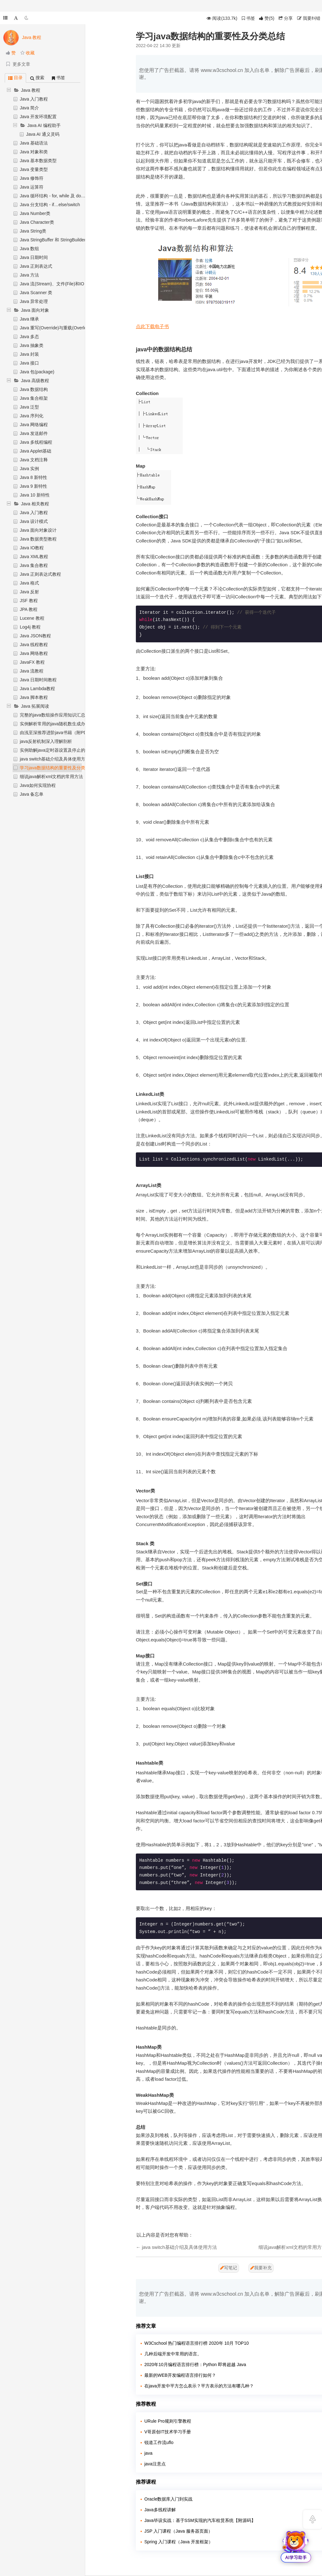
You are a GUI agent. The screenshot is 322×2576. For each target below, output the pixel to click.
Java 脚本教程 (34, 697)
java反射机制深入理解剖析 (46, 741)
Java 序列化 (31, 415)
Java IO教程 (32, 547)
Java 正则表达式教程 (40, 574)
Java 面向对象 (35, 310)
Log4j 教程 (30, 626)
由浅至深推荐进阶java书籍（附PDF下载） (61, 732)
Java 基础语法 (34, 143)
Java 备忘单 (31, 794)
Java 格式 (29, 582)
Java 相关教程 (35, 503)
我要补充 (261, 2267)
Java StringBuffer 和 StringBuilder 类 (55, 239)
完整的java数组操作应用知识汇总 (52, 714)
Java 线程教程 (34, 644)
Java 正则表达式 (36, 266)
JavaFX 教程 (32, 662)
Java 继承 (29, 318)
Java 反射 (29, 591)
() (266, 18)
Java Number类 (35, 213)
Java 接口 (29, 362)
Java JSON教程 (35, 635)
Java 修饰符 (31, 178)
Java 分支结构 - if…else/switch (50, 204)
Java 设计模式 (34, 521)
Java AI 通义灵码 (42, 134)
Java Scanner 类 (36, 292)
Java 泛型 (29, 406)
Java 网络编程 (34, 424)
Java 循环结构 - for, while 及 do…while (57, 195)
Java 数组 (29, 248)
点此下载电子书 (152, 326)
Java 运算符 (31, 186)
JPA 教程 (28, 609)
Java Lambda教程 (37, 688)
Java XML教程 (34, 556)
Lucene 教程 (32, 618)
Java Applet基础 (35, 450)
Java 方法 (29, 274)
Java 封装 (29, 354)
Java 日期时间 (34, 257)
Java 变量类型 (34, 169)
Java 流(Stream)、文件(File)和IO (52, 283)
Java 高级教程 (35, 380)
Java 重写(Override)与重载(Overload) (56, 327)
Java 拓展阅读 (35, 706)
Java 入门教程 (34, 99)
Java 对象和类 (34, 151)
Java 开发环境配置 (38, 116)
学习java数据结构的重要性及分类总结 (57, 767)
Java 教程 (30, 90)
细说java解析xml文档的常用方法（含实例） (62, 776)
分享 (286, 18)
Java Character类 (37, 222)
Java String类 (33, 230)
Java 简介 (29, 107)
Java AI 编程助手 (44, 125)
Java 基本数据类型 (38, 160)
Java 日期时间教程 (38, 679)
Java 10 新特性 (35, 494)
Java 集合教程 (34, 565)
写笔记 (228, 2267)
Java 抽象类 (31, 345)
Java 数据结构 (34, 389)
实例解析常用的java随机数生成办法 (55, 723)
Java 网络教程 (34, 653)
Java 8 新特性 (33, 477)
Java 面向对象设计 (38, 530)
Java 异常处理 (34, 301)
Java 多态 (29, 336)
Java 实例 (29, 468)
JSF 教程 (29, 600)
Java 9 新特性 (33, 486)
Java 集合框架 (34, 398)
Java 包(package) (37, 371)
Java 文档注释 (34, 459)
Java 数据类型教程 (38, 538)
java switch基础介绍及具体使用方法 (55, 758)
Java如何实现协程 (38, 785)
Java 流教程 (31, 670)
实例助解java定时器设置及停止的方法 (57, 750)
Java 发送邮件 (34, 433)
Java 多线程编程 (36, 442)
